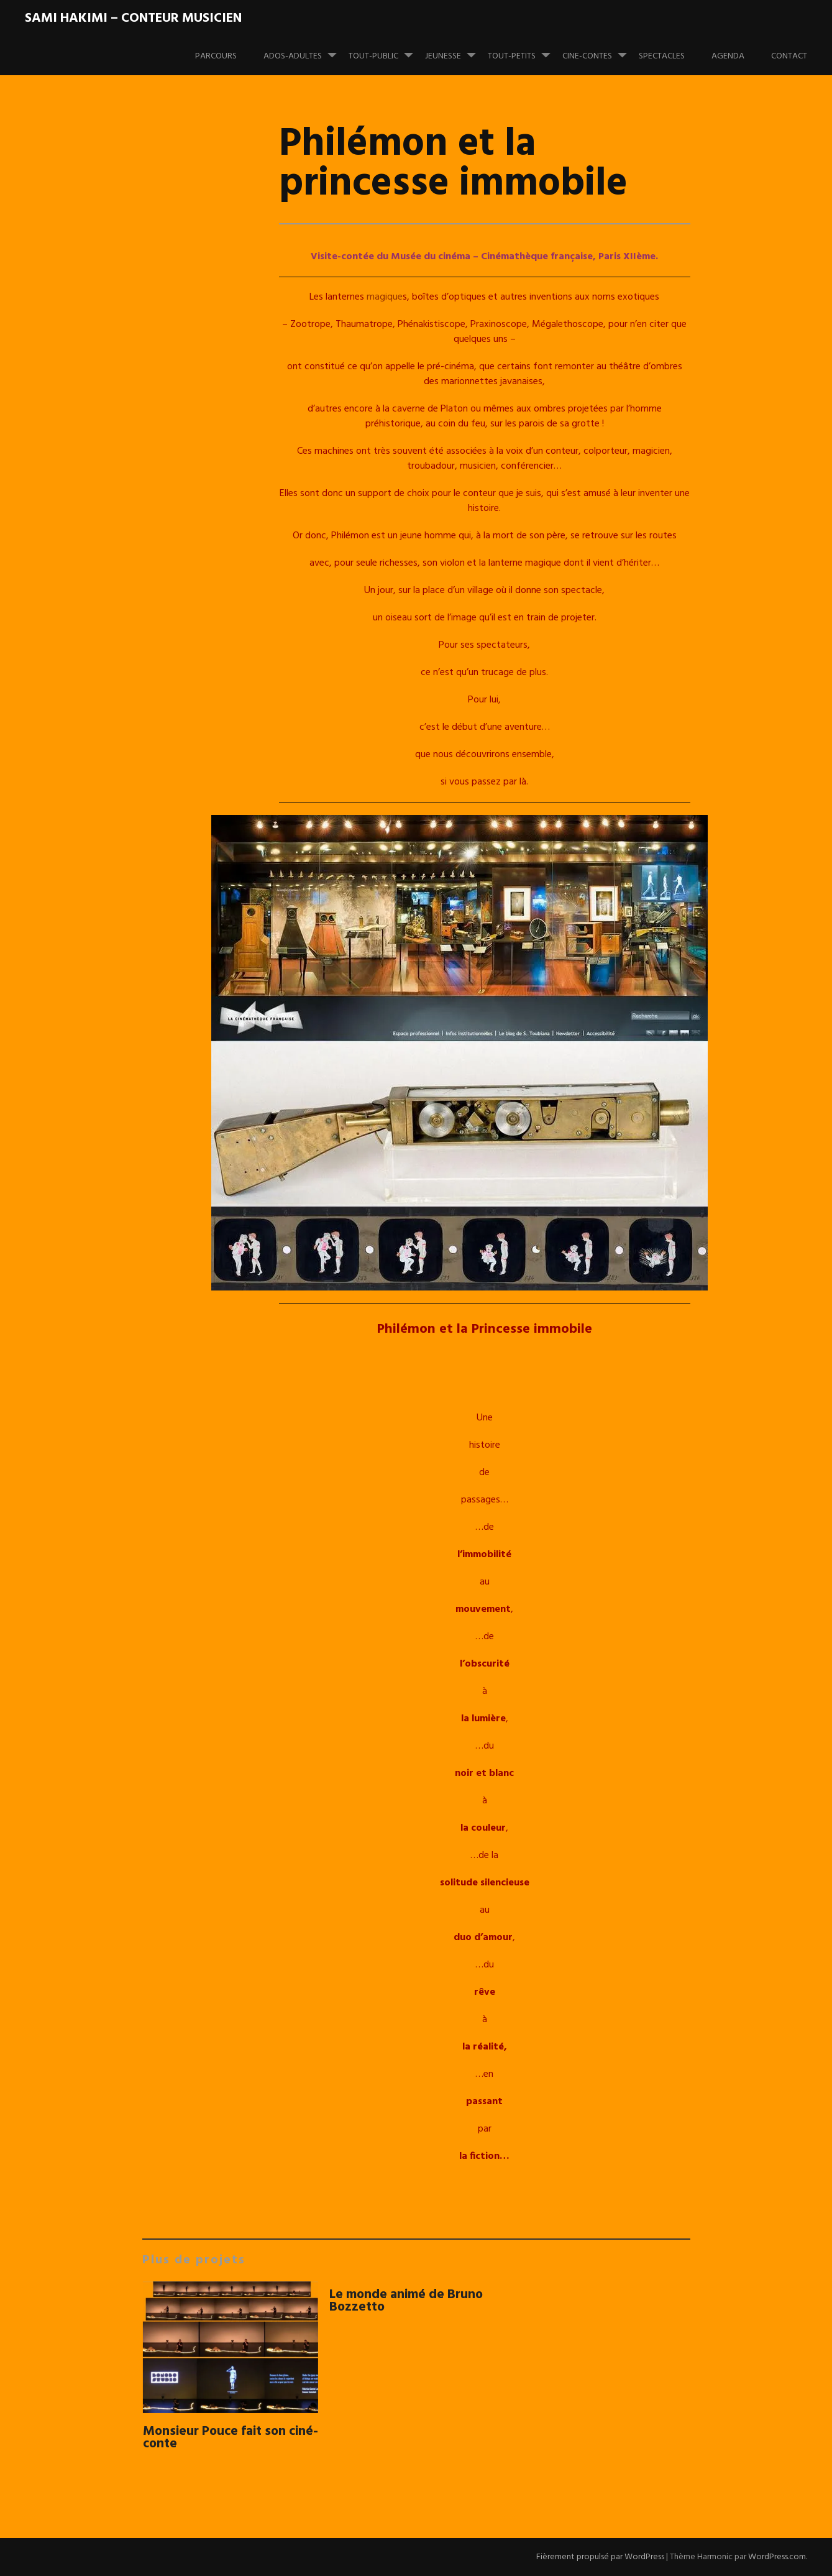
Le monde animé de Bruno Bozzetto (406, 2301)
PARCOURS (216, 56)
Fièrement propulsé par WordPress (600, 2557)
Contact (789, 56)
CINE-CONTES (599, 50)
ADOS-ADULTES (305, 50)
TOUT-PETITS (524, 50)
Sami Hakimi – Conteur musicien (133, 18)
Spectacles (662, 56)
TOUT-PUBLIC (386, 50)
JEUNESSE (455, 50)
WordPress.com (777, 2557)
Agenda (727, 56)
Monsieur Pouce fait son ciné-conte (230, 2438)
